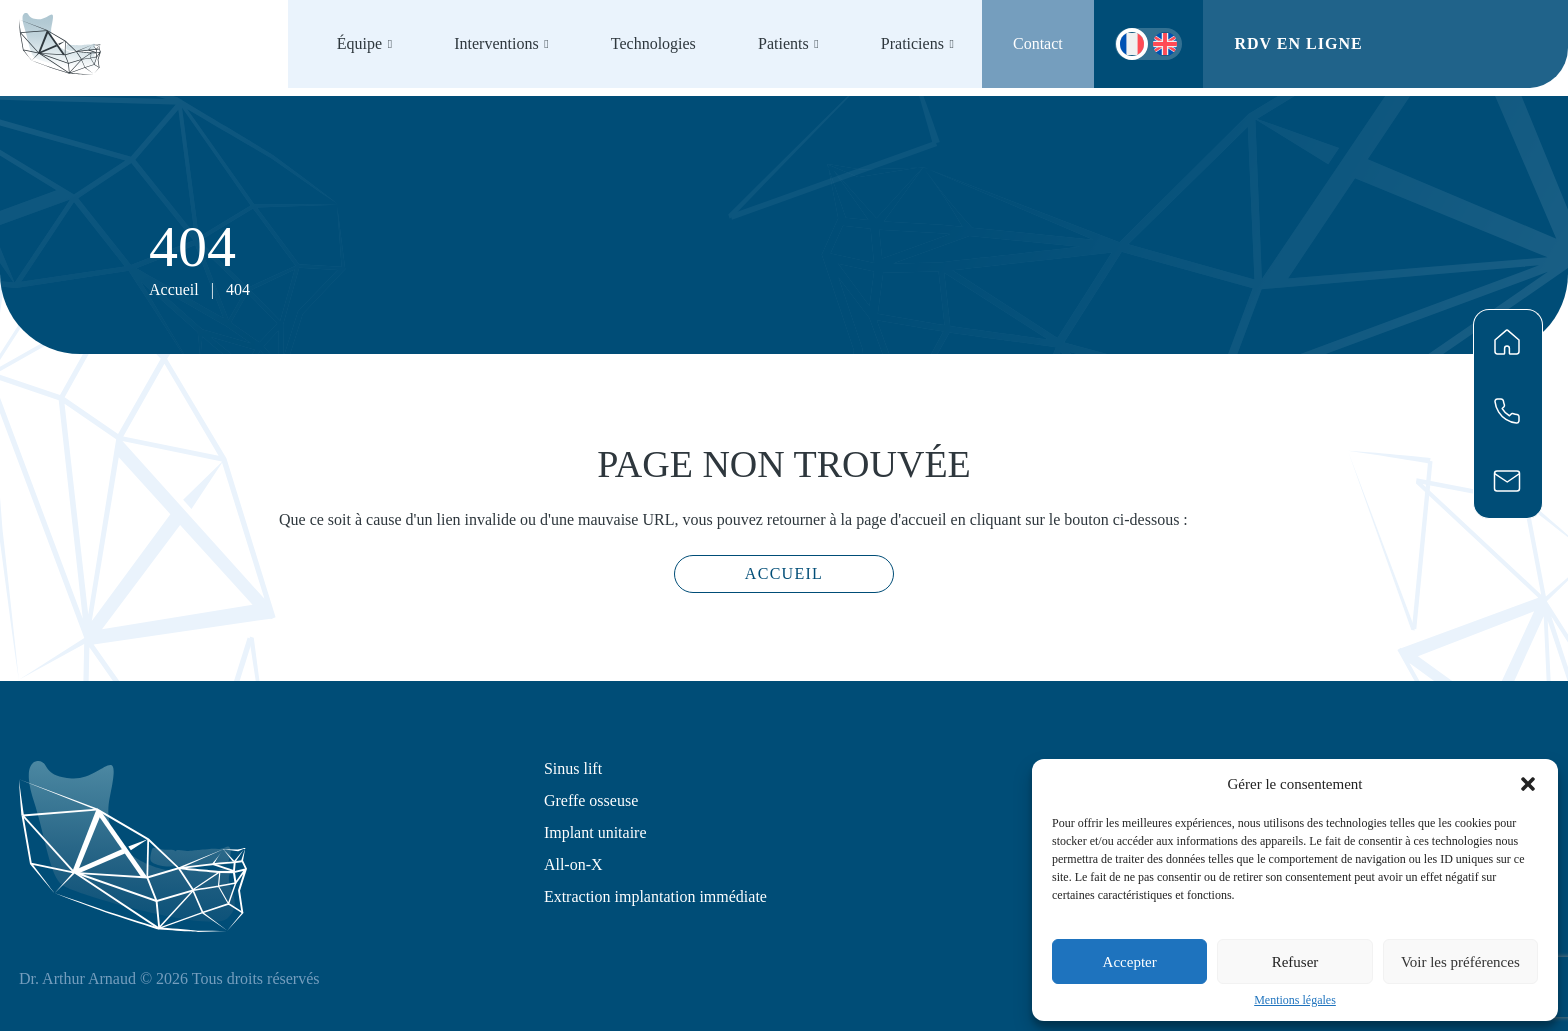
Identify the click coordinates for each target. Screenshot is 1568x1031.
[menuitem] (1165, 44)
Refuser (1295, 962)
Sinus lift (573, 768)
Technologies (653, 43)
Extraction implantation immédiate (655, 896)
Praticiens (912, 43)
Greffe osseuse (591, 800)
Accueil (174, 289)
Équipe (359, 43)
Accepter (1130, 962)
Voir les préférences (1460, 962)
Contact (1038, 43)
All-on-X (573, 864)
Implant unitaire (595, 832)
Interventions (496, 43)
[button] (1528, 784)
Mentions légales (1295, 1000)
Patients (783, 43)
